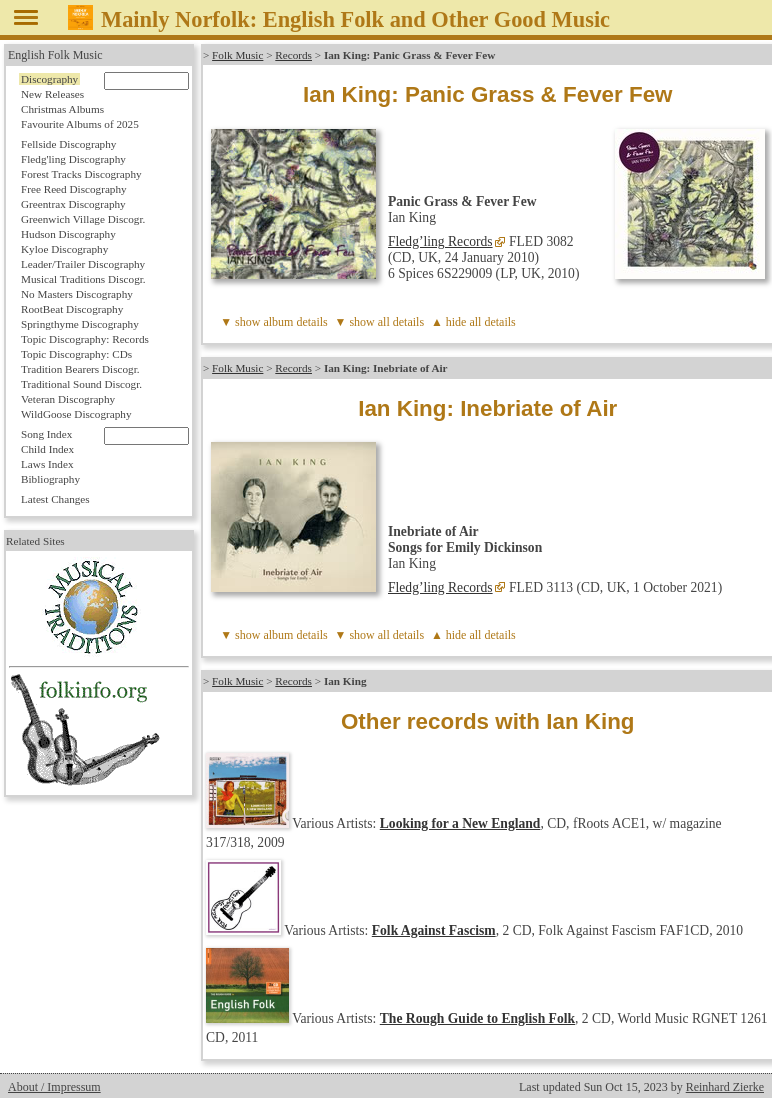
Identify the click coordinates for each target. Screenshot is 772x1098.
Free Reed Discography (74, 189)
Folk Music (237, 55)
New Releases (52, 94)
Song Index (46, 434)
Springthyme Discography (80, 324)
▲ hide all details (473, 322)
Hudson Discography (68, 234)
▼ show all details (380, 322)
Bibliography (50, 479)
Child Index (47, 449)
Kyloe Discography (64, 249)
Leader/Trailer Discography (83, 264)
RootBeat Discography (72, 309)
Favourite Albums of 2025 (80, 124)
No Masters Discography (77, 294)
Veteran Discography (68, 399)
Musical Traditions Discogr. (83, 279)
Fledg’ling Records (440, 241)
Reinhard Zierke (725, 1087)
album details (295, 322)
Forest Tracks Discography (81, 174)
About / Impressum (54, 1087)
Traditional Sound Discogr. (81, 384)
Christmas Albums (62, 109)
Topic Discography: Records (85, 339)
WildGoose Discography (76, 414)
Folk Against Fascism (434, 930)
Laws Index (47, 464)
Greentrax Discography (73, 204)
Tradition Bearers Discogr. (80, 369)
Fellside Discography (68, 144)
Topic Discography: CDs (76, 354)
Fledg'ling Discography (73, 159)
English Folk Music (55, 55)
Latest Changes (55, 499)
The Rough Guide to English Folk (477, 1018)
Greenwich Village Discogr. (83, 219)
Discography (49, 79)
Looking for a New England (460, 823)
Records (293, 55)
